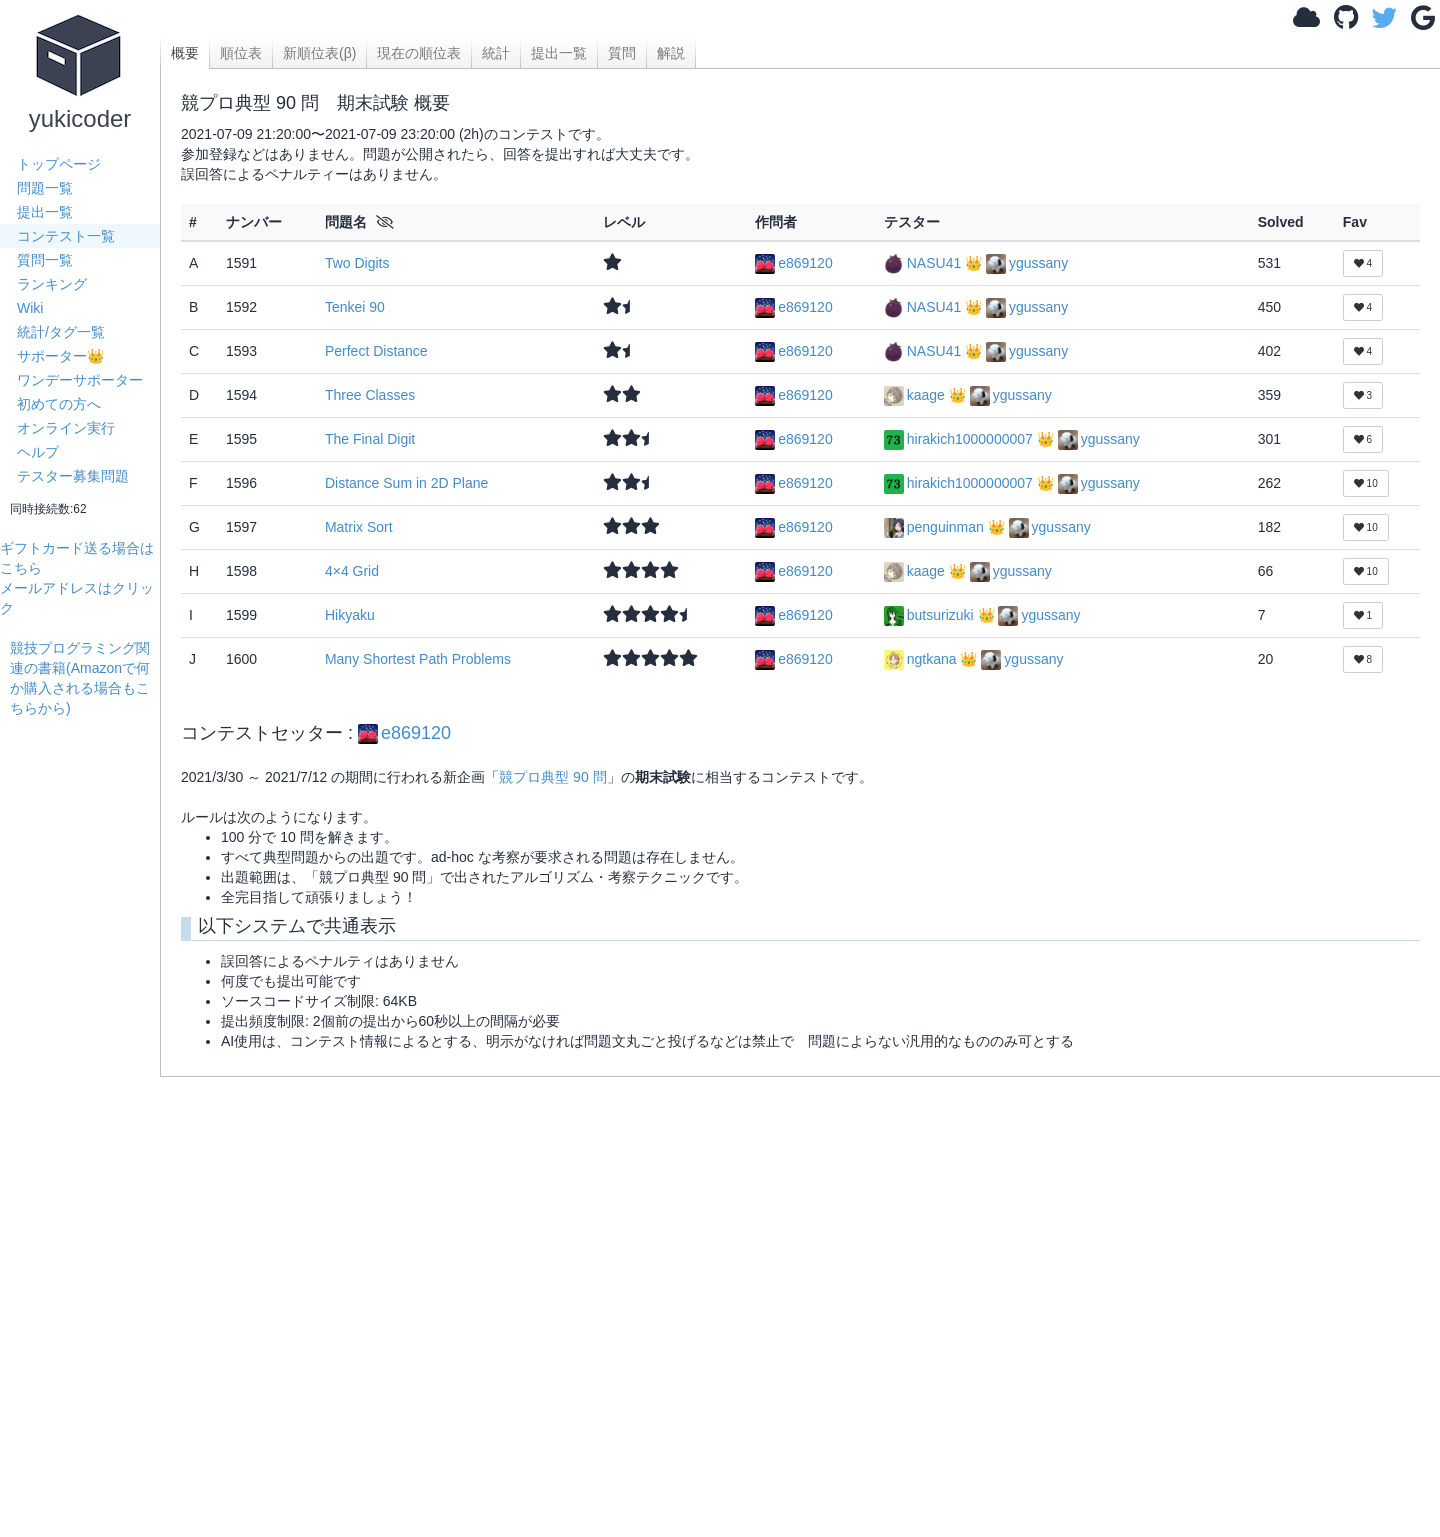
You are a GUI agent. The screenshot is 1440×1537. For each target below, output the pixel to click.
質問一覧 (45, 260)
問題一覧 (45, 188)
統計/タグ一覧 (61, 332)
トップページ (59, 164)
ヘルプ (38, 452)
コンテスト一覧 (66, 236)
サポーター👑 (60, 356)
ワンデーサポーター (80, 380)
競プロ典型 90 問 (552, 777)
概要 (185, 53)
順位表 (241, 53)
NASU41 (924, 263)
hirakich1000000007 (960, 439)
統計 (496, 53)
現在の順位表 (419, 53)
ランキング (52, 284)
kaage (916, 395)
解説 (671, 53)
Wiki (30, 308)
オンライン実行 (66, 428)
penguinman (936, 527)
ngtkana (922, 659)
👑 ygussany (1016, 263)
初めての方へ (59, 404)
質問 (622, 53)
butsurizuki (931, 615)
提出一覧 (45, 212)
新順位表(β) (319, 53)
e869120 (794, 263)
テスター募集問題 (73, 476)
